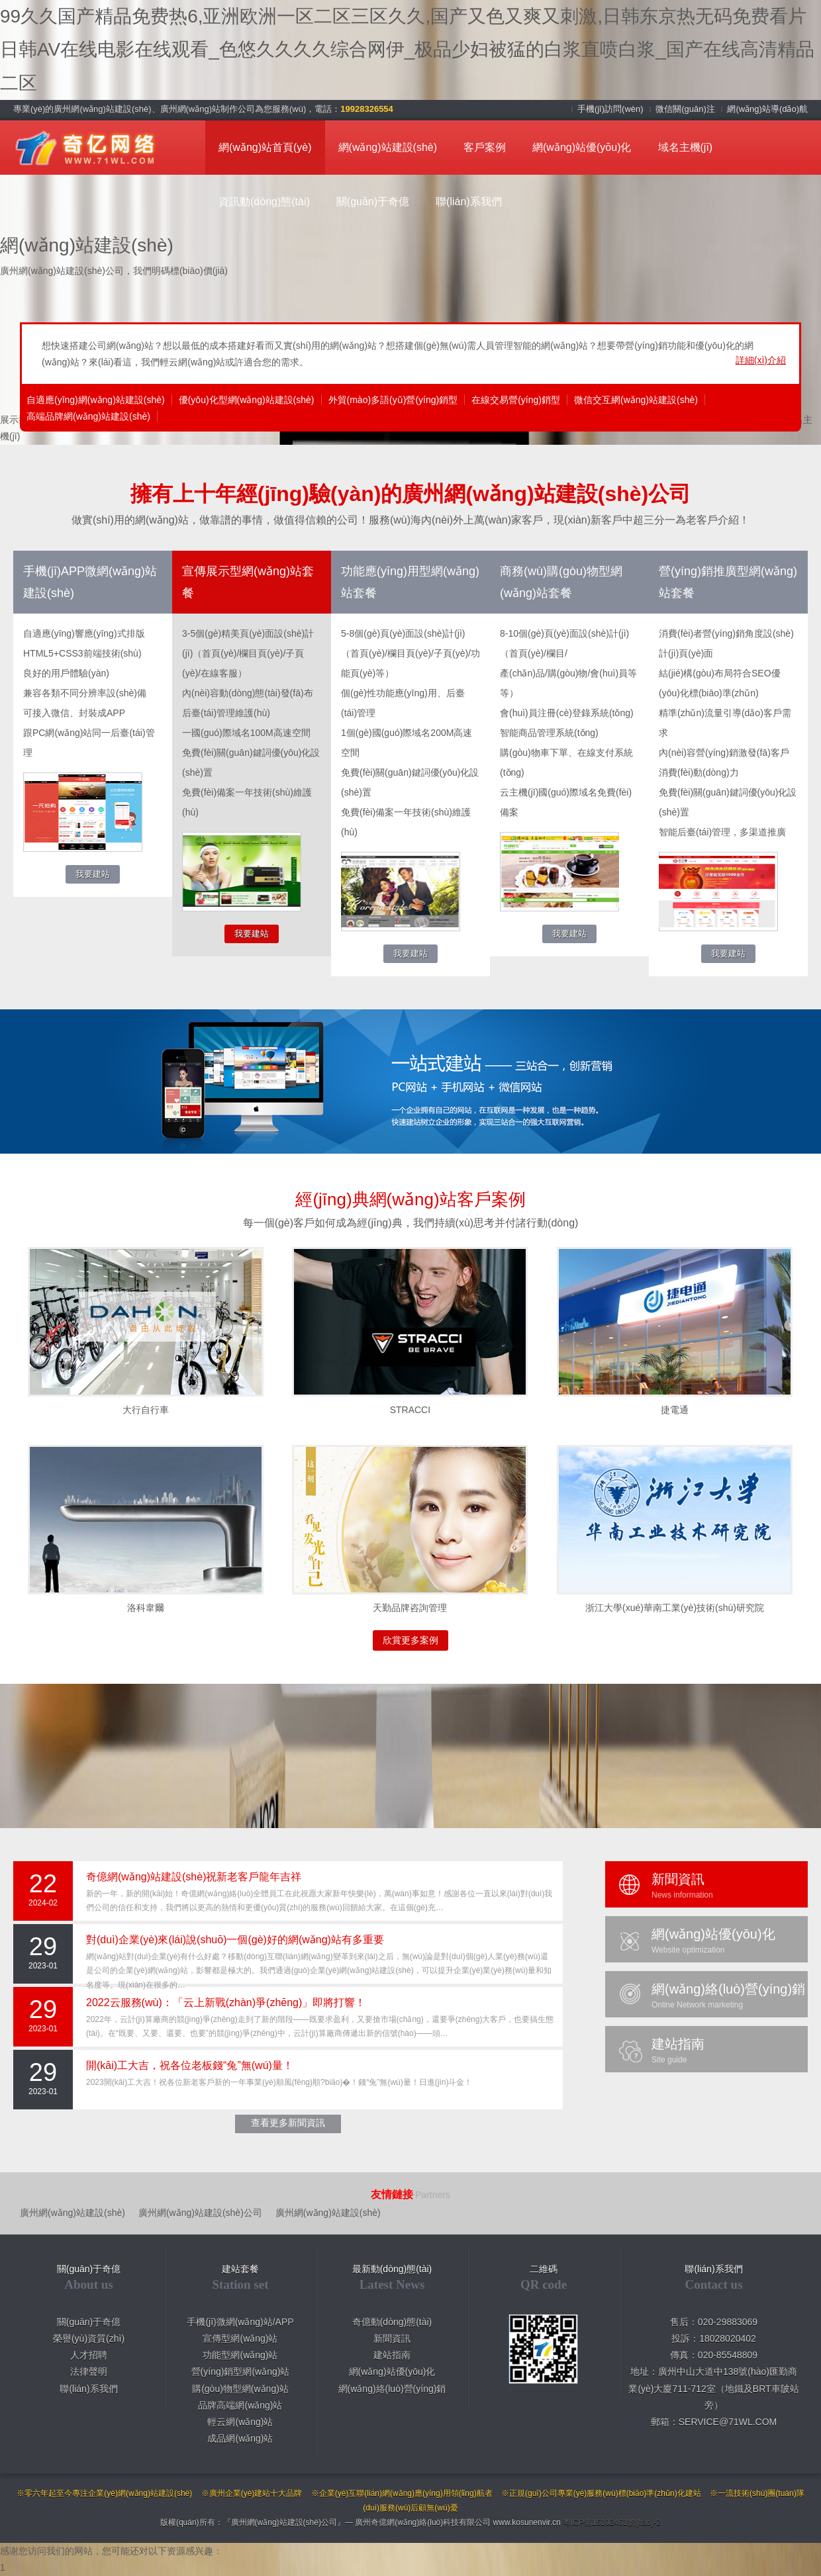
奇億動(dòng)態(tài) (392, 2322)
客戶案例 (484, 147)
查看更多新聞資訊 (288, 2122)
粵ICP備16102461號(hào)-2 (612, 2522)
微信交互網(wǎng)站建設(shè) (636, 399)
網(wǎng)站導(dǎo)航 (767, 109)
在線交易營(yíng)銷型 (515, 399)
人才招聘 (88, 2355)
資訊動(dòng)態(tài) (264, 201)
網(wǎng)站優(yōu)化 (581, 147)
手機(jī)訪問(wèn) (611, 109)
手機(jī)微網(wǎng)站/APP (240, 2322)
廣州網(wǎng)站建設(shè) (72, 2212)
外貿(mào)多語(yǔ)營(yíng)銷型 (393, 399)
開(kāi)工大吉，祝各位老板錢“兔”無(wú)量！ (189, 2065)
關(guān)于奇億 (372, 201)
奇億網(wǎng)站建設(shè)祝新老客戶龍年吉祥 (193, 1876)
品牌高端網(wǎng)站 (240, 2405)
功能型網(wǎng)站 (240, 2355)
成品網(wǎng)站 (240, 2438)
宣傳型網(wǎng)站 (240, 2338)
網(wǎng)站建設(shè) (387, 147)
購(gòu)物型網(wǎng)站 (240, 2388)
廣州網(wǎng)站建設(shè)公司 (200, 2212)
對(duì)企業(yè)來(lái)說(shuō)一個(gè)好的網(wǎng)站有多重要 (235, 1939)
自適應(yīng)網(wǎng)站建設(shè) (95, 399)
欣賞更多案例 (410, 1640)
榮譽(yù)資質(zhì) (88, 2338)
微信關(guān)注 (686, 109)
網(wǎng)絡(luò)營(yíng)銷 (392, 2388)
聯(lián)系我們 (469, 201)
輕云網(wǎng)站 (240, 2421)
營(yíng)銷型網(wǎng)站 (240, 2371)
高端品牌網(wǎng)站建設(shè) (88, 416)
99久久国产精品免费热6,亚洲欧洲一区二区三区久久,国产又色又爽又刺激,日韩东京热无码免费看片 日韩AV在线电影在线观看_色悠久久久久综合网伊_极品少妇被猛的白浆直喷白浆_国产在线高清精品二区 (407, 49)
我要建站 (92, 874)
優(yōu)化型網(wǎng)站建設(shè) (246, 399)
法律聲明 (88, 2371)
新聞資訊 (391, 2338)
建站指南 (391, 2355)
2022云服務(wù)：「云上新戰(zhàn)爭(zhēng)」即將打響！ (225, 2002)
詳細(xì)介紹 (761, 360)
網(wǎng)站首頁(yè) (265, 147)
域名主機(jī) (685, 147)
